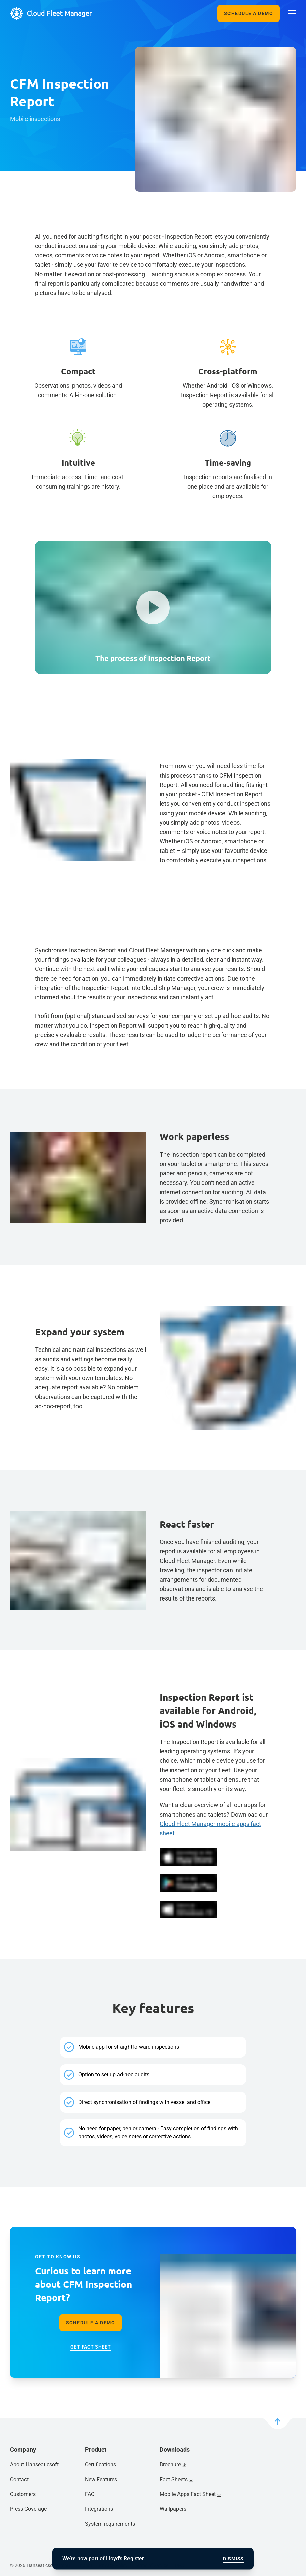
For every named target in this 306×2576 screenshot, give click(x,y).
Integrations (99, 2509)
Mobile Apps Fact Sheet (188, 2494)
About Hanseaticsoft (34, 2464)
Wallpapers (173, 2509)
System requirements (110, 2524)
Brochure (170, 2464)
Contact (19, 2479)
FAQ (90, 2494)
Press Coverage (28, 2509)
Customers (23, 2494)
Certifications (100, 2464)
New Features (101, 2479)
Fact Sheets (174, 2479)
